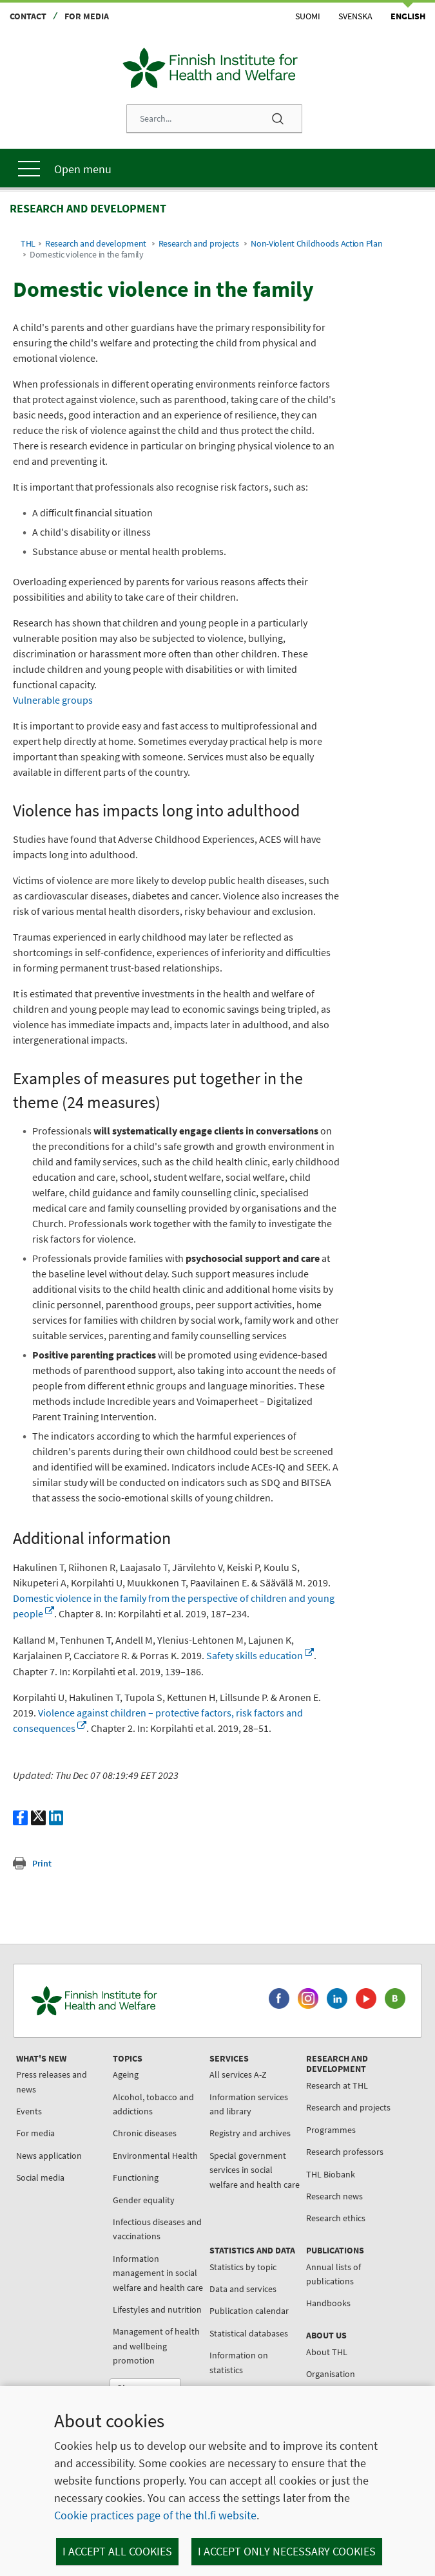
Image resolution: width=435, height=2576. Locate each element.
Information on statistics (238, 2362)
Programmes (331, 2130)
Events (29, 2111)
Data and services (242, 2289)
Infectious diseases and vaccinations (157, 2229)
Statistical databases (248, 2333)
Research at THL (337, 2085)
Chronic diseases (145, 2133)
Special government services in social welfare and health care (254, 2170)
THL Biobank (330, 2174)
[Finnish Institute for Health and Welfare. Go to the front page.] (142, 2000)
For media (86, 16)
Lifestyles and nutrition (157, 2309)
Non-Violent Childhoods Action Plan (316, 243)
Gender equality (144, 2200)
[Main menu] (217, 168)
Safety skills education (260, 1655)
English (408, 16)
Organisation (330, 2374)
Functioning (136, 2177)
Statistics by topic (242, 2267)
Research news (334, 2196)
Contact (28, 16)
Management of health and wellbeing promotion (156, 2346)
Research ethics (335, 2218)
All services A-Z (238, 2074)
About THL (326, 2352)
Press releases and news (51, 2081)
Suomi (307, 16)
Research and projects (199, 243)
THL (28, 243)
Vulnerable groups (53, 699)
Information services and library (248, 2104)
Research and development (95, 243)
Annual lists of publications (333, 2274)
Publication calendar (249, 2311)
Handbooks (328, 2303)
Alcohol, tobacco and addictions (153, 2104)
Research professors (344, 2152)
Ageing (126, 2074)
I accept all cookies (117, 2551)
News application (49, 2155)
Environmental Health (155, 2155)
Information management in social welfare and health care (158, 2273)
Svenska (355, 16)
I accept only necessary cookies (287, 2551)
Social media (40, 2177)
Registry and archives (250, 2133)
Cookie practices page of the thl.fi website (155, 2515)
